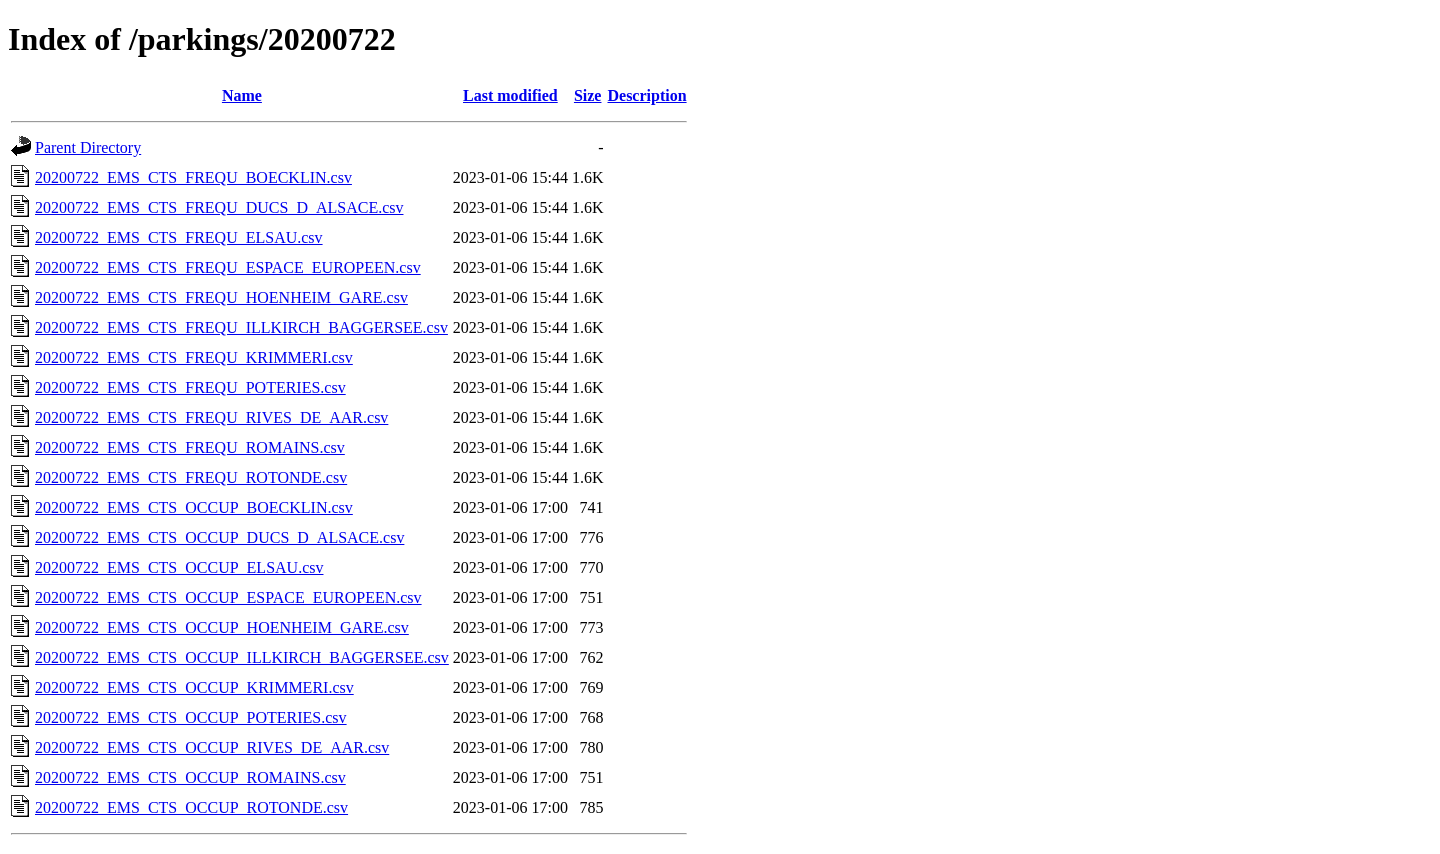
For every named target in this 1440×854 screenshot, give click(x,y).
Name (242, 95)
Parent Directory (88, 147)
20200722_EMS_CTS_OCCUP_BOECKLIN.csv (194, 507)
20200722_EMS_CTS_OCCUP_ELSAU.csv (179, 567)
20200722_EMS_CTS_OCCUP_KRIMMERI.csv (194, 687)
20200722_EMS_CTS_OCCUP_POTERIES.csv (191, 717)
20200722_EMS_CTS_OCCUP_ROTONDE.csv (191, 807)
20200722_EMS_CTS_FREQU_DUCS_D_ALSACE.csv (219, 207)
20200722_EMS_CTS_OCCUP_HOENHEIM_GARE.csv (222, 627)
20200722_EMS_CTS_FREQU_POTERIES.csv (190, 387)
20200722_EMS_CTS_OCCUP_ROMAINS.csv (190, 777)
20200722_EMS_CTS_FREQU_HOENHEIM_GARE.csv (221, 297)
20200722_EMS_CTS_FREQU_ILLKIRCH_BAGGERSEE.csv (241, 327)
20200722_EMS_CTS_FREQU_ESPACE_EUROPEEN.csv (228, 267)
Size (588, 95)
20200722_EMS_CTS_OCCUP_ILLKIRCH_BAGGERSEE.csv (242, 657)
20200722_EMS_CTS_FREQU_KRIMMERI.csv (194, 357)
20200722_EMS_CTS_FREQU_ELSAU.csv (179, 237)
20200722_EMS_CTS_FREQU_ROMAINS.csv (190, 447)
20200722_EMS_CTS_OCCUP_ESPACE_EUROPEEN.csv (228, 597)
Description (646, 95)
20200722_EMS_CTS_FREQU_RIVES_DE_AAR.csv (211, 417)
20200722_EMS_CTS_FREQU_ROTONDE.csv (191, 477)
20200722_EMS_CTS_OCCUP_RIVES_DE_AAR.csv (212, 747)
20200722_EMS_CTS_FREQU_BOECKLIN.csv (193, 177)
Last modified (510, 95)
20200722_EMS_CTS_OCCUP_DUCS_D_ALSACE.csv (219, 537)
